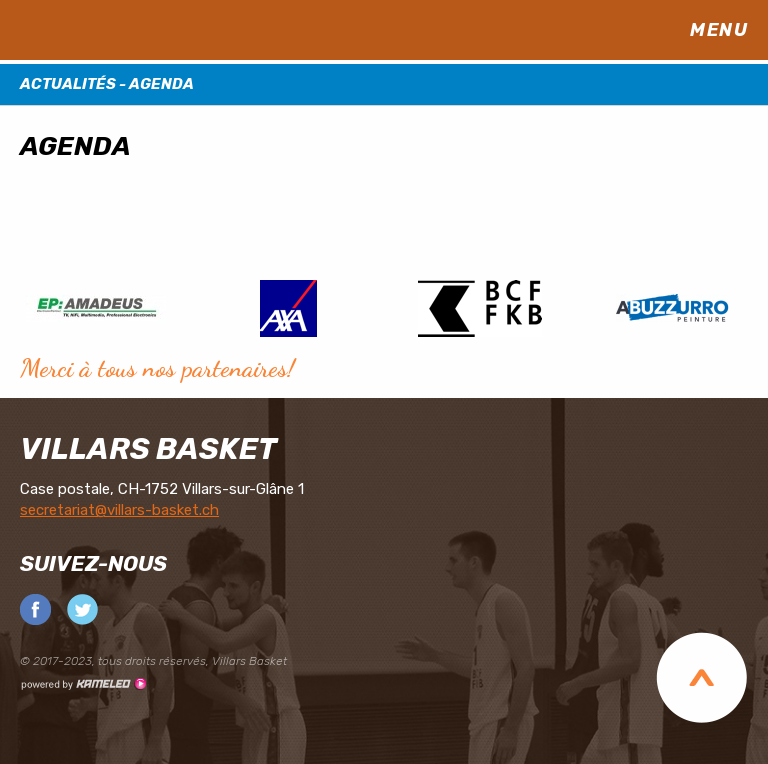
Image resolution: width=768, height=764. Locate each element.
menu (728, 30)
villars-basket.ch (140, 30)
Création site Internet (83, 684)
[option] (96, 307)
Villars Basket (148, 448)
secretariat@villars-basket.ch (119, 510)
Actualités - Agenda (384, 84)
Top (701, 677)
